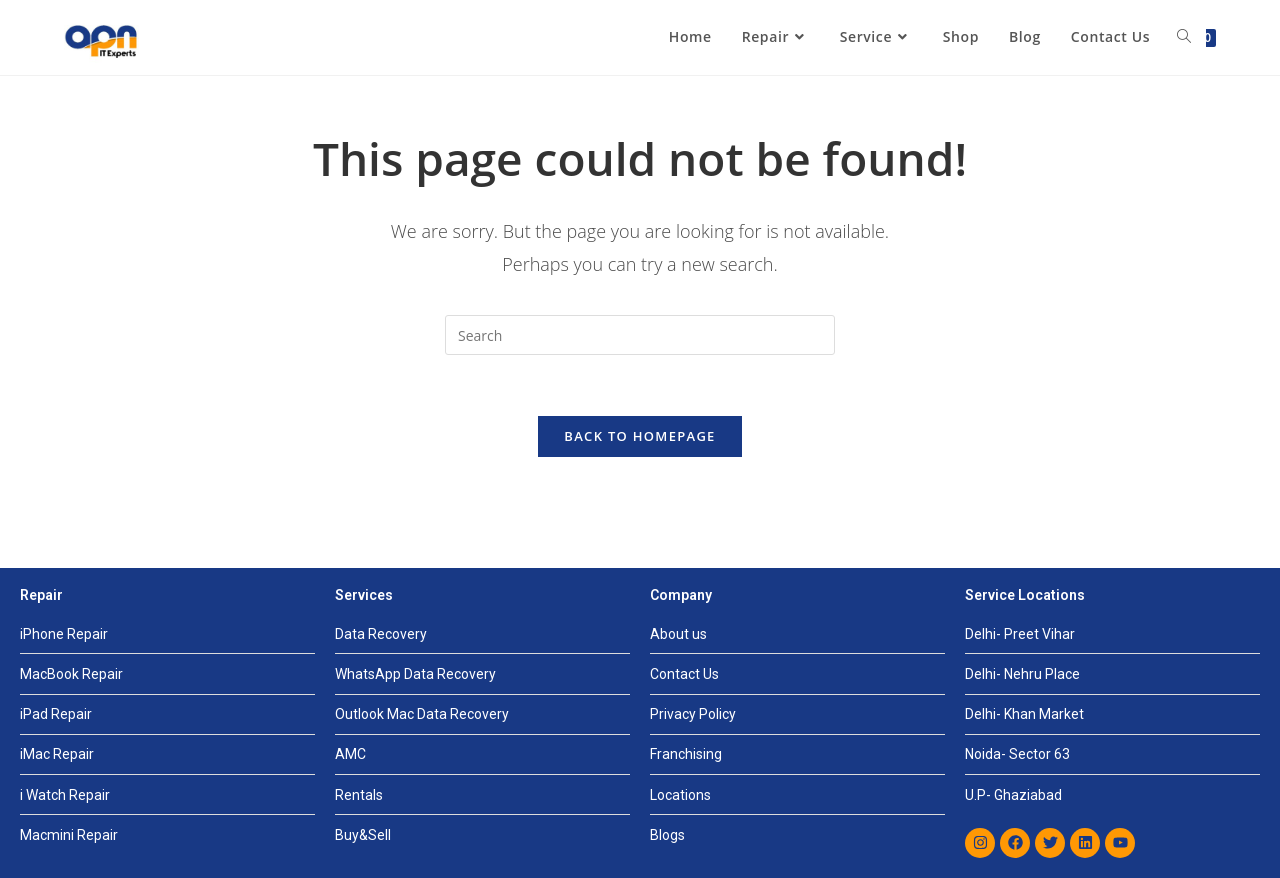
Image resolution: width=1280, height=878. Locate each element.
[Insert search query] (640, 335)
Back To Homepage (639, 436)
